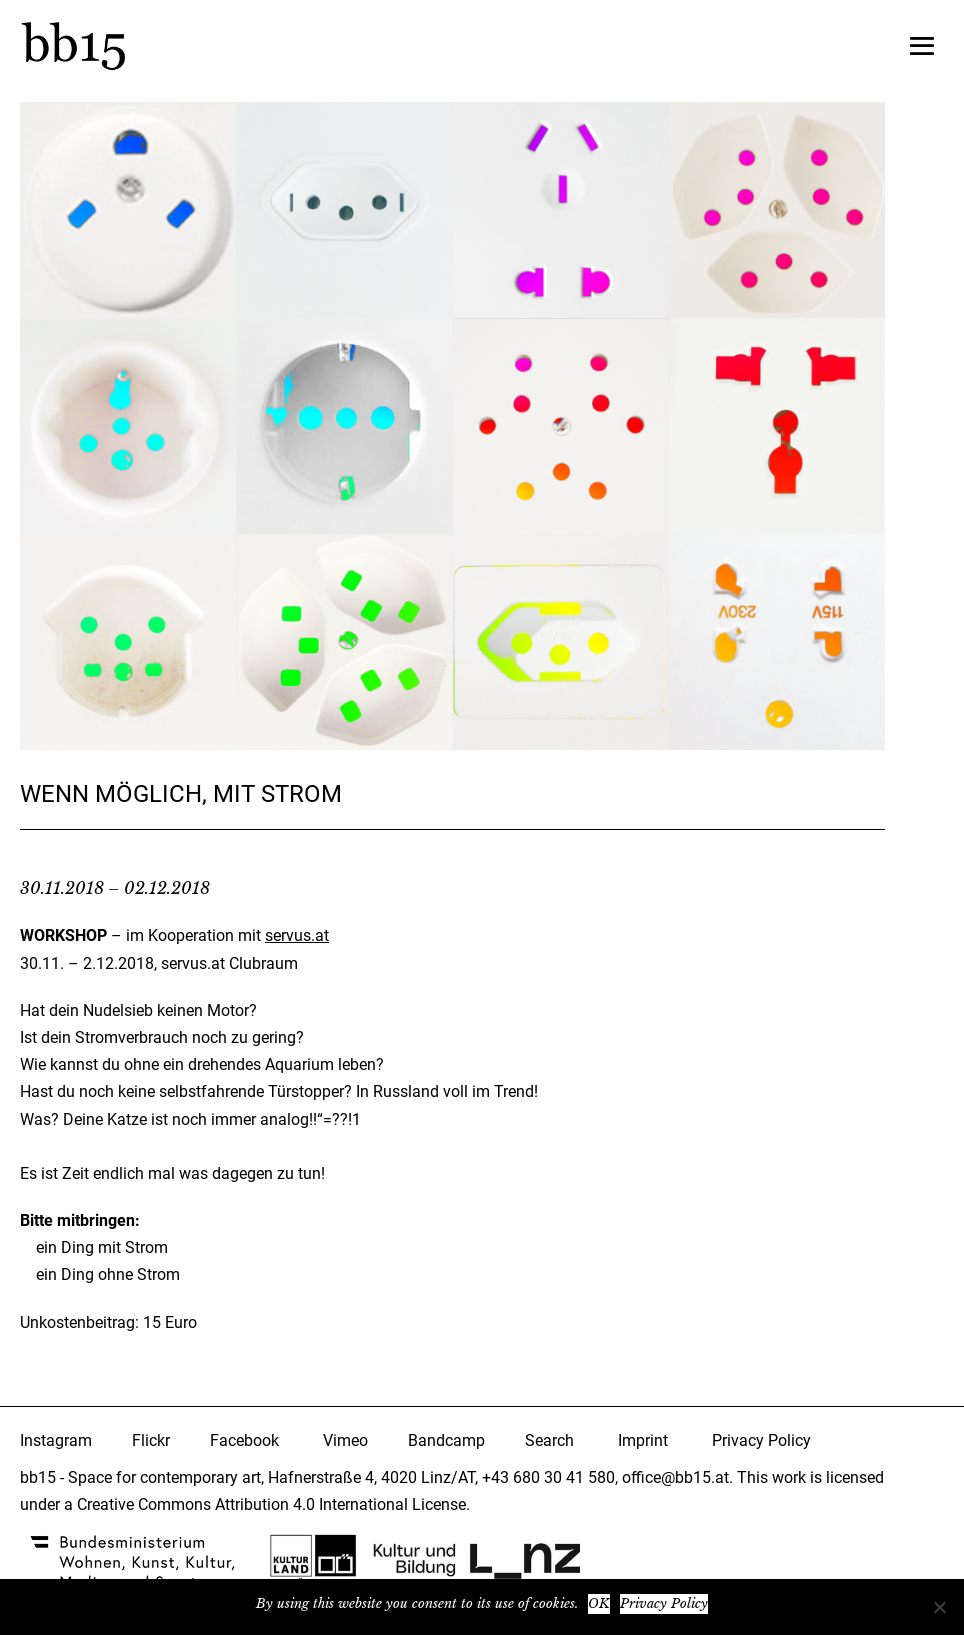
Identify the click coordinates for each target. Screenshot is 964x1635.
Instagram (56, 1440)
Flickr (151, 1440)
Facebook (244, 1440)
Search (549, 1440)
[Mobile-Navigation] (922, 46)
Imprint (643, 1440)
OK (599, 1603)
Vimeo (345, 1440)
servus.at (297, 935)
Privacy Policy (761, 1440)
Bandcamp (446, 1440)
